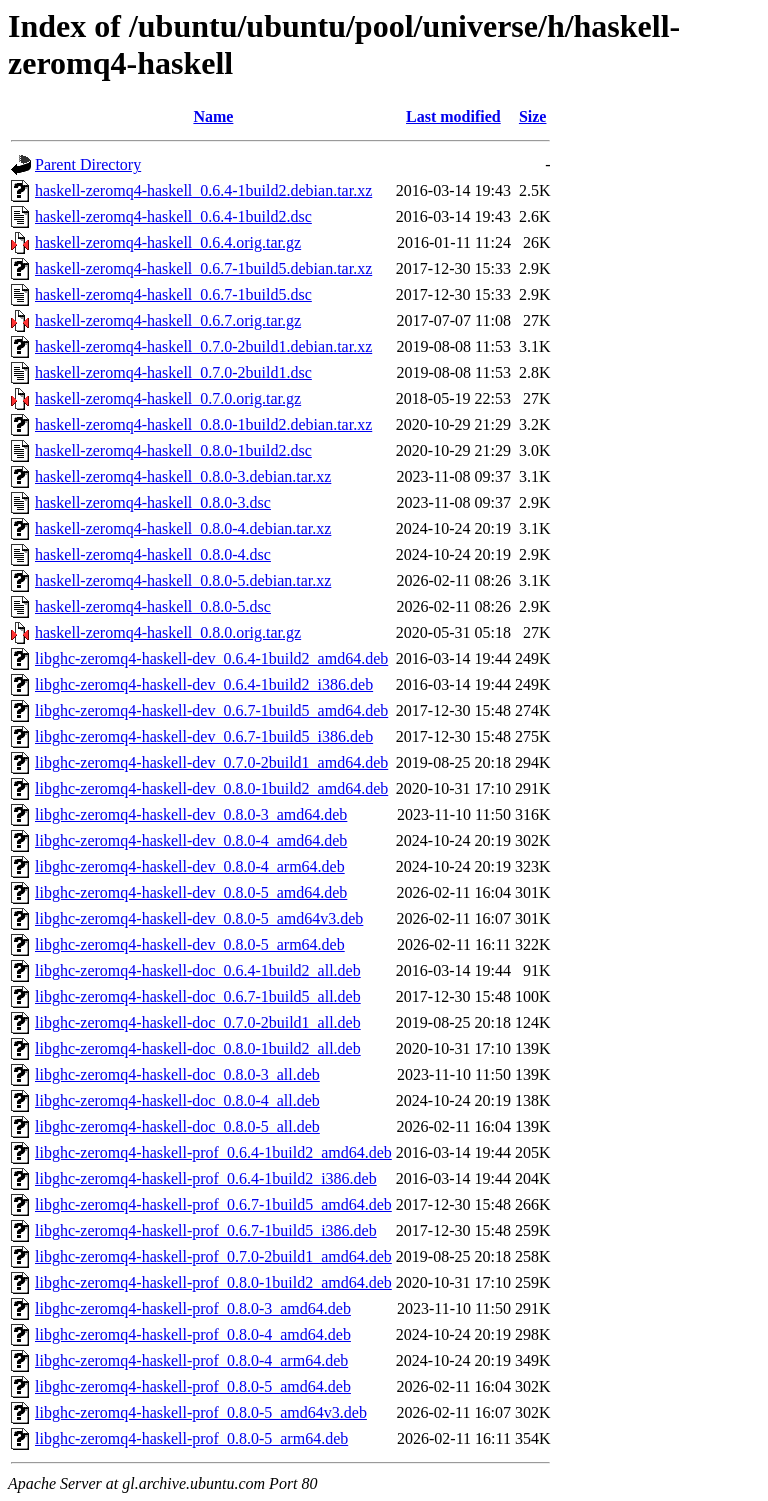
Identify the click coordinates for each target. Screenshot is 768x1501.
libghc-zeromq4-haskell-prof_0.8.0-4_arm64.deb (191, 1360)
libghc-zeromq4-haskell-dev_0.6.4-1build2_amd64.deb (211, 658)
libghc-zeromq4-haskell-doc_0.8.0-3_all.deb (177, 1074)
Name (213, 116)
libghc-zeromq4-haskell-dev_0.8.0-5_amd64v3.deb (199, 918)
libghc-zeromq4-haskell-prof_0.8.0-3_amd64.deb (193, 1308)
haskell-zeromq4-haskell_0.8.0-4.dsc (153, 554)
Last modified (453, 116)
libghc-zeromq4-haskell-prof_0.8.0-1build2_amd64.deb (213, 1282)
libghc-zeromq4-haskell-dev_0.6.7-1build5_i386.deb (204, 736)
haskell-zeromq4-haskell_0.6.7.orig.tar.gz (168, 320)
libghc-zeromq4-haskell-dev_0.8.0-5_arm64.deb (190, 944)
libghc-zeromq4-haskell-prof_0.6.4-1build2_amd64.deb (213, 1152)
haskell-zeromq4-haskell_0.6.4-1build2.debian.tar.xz (203, 190)
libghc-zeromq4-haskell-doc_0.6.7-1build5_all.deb (198, 996)
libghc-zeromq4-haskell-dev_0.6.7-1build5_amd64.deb (211, 710)
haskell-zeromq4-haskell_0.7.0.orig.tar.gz (168, 398)
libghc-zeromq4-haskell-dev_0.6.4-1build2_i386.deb (204, 684)
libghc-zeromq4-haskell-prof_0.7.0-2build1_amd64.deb (213, 1256)
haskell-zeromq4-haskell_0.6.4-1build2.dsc (173, 216)
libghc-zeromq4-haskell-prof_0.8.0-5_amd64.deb (193, 1386)
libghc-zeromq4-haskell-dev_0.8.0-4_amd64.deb (191, 840)
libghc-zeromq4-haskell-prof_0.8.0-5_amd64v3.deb (201, 1412)
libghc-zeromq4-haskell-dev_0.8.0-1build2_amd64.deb (211, 788)
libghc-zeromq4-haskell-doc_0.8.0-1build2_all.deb (198, 1048)
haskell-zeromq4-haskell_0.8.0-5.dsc (153, 606)
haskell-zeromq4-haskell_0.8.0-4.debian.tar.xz (183, 528)
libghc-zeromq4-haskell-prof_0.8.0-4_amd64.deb (193, 1334)
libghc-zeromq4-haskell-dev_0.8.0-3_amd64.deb (191, 814)
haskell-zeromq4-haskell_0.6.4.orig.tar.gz (168, 242)
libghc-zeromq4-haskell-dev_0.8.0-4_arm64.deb (190, 866)
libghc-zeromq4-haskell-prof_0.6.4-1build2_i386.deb (206, 1178)
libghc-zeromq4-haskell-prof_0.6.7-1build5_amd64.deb (213, 1204)
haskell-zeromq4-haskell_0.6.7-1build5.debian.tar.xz (203, 268)
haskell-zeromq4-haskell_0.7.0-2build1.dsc (173, 372)
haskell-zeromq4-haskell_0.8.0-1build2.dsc (173, 450)
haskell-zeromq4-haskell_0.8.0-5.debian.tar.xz (183, 580)
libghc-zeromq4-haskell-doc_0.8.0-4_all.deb (177, 1100)
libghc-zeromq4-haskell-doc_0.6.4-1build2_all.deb (198, 970)
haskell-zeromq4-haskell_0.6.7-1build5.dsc (173, 294)
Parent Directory (88, 164)
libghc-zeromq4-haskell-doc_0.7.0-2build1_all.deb (198, 1022)
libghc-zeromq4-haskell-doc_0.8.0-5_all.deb (177, 1126)
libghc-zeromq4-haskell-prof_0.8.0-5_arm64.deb (191, 1438)
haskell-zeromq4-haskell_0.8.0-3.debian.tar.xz (183, 476)
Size (533, 116)
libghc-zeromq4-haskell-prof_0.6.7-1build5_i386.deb (206, 1230)
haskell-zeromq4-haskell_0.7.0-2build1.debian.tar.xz (203, 346)
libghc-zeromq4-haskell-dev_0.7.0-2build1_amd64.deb (211, 762)
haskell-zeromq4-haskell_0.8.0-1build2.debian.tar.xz (203, 424)
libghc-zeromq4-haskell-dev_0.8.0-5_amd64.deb (191, 892)
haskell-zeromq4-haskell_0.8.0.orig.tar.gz (168, 632)
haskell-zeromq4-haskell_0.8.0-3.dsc (153, 502)
